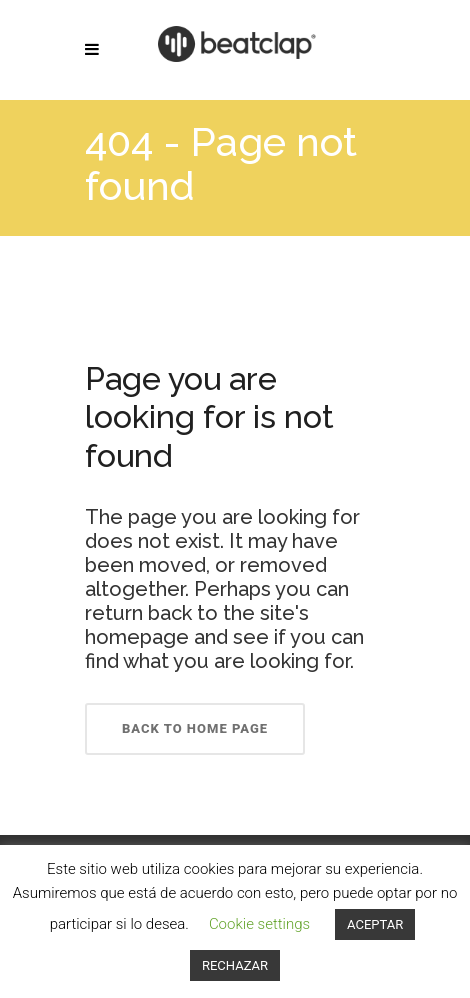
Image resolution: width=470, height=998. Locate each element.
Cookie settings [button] (259, 924)
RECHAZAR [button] (235, 965)
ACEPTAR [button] (375, 924)
